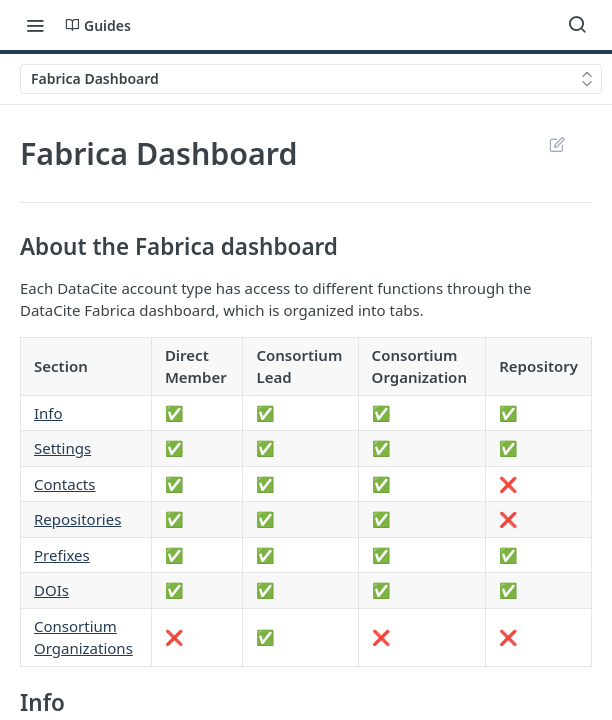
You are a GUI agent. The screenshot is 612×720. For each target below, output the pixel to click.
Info (48, 413)
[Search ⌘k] (577, 25)
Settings (62, 448)
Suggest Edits (556, 144)
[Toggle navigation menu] (35, 25)
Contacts (64, 484)
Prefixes (62, 555)
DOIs (51, 590)
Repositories (77, 519)
